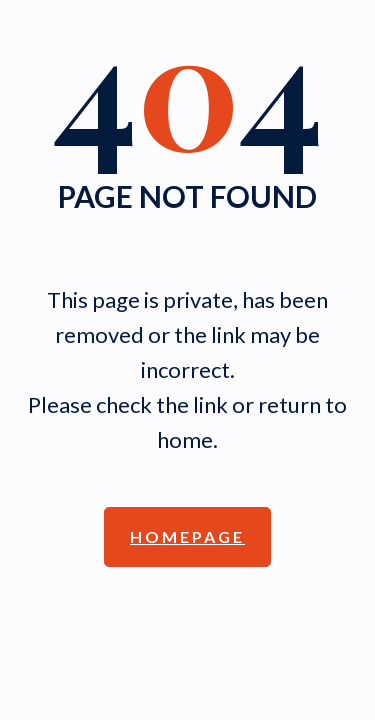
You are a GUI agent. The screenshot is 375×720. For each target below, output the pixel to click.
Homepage (187, 536)
